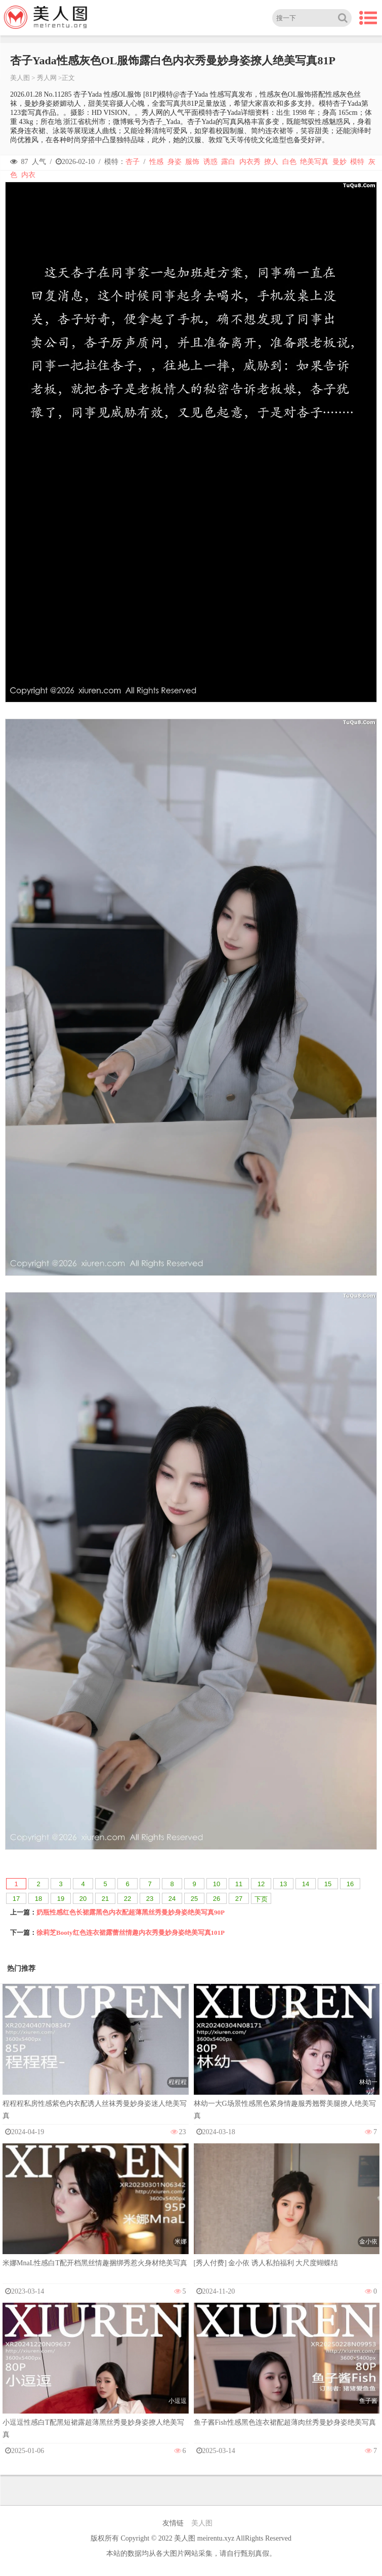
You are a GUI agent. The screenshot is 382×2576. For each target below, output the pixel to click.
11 (238, 1884)
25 (194, 1898)
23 (149, 1898)
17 (16, 1898)
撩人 (271, 161)
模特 (357, 161)
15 (327, 1884)
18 (38, 1898)
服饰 (192, 161)
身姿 (174, 161)
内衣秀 (250, 161)
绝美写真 (314, 161)
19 (60, 1898)
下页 (261, 1899)
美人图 (20, 77)
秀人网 (47, 77)
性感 (156, 161)
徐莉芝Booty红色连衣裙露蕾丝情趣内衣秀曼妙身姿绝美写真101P (130, 1932)
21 (105, 1898)
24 (172, 1898)
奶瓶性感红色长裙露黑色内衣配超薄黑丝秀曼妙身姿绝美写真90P (130, 1912)
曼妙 (339, 161)
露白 (228, 161)
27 (238, 1898)
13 (283, 1884)
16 (350, 1884)
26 (216, 1898)
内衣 (28, 175)
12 (261, 1884)
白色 (289, 161)
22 (127, 1898)
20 (83, 1898)
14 (305, 1884)
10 (216, 1884)
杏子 (132, 161)
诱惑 (210, 161)
